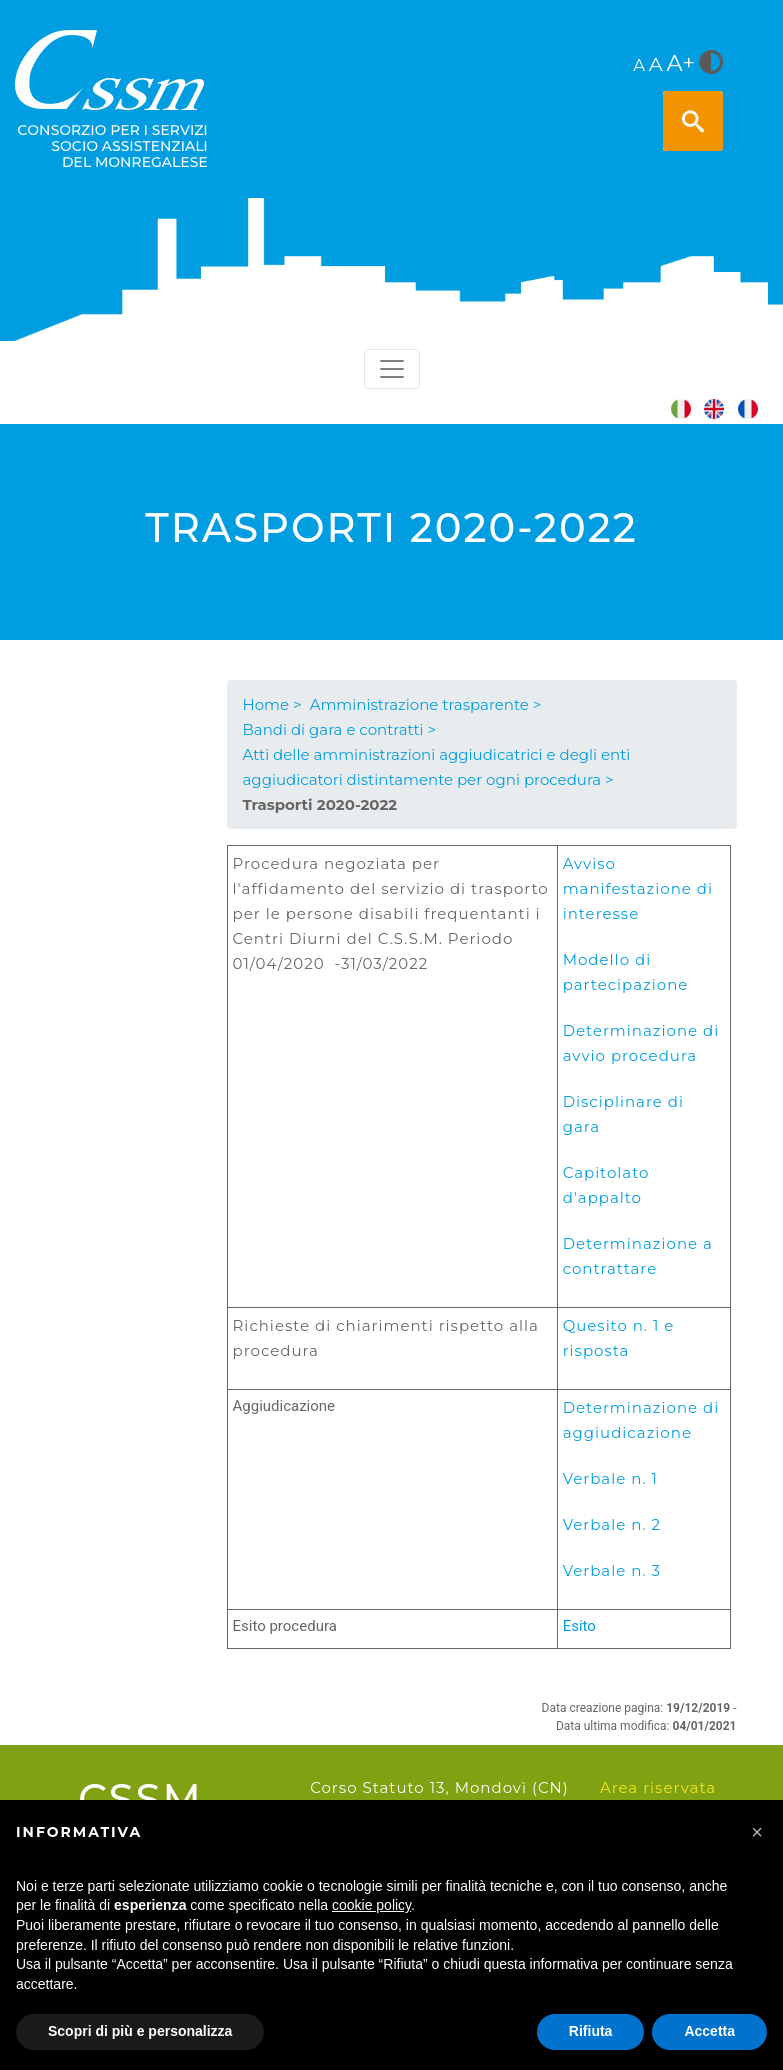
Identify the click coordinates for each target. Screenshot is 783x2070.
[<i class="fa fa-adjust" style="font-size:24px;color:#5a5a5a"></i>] (711, 64)
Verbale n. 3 (612, 1570)
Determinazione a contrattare (638, 1256)
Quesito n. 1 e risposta (619, 1338)
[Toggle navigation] (392, 369)
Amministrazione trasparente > (426, 704)
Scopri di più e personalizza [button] (140, 2031)
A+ (681, 63)
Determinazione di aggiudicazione (641, 1420)
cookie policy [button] (371, 1905)
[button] (757, 1832)
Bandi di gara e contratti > (340, 729)
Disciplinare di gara (623, 1114)
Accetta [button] (709, 2031)
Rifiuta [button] (591, 2031)
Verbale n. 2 (612, 1524)
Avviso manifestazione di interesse (638, 888)
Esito (579, 1626)
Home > (272, 704)
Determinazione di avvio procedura (641, 1043)
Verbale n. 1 (610, 1478)
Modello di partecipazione (626, 972)
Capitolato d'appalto (606, 1185)
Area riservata (658, 1787)
